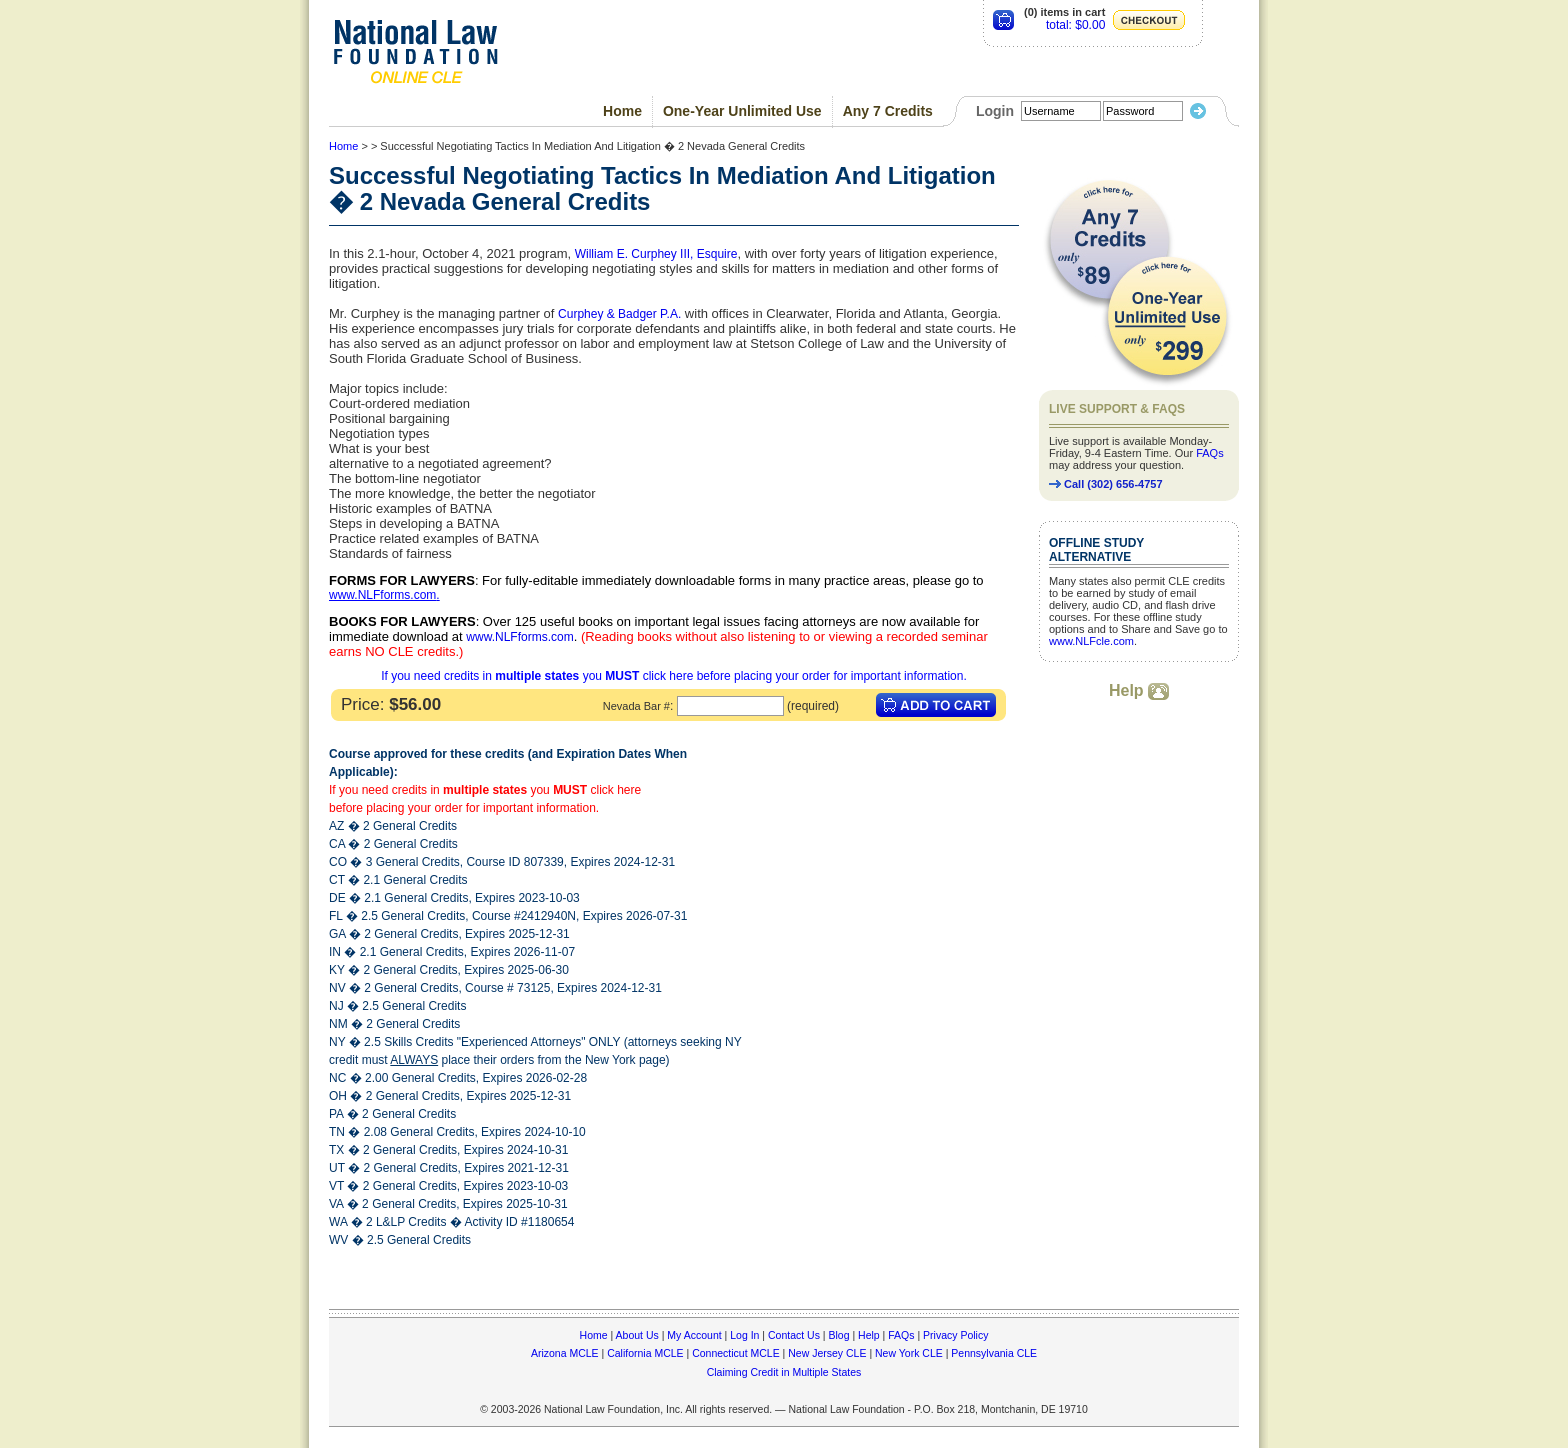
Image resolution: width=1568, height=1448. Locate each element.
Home (622, 111)
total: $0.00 (1075, 25)
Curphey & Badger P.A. (619, 314)
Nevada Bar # (636, 706)
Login (995, 111)
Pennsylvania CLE (994, 1353)
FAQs (1210, 453)
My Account (694, 1335)
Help (1139, 690)
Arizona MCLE (565, 1353)
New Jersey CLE (827, 1353)
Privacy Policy (955, 1335)
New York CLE (909, 1353)
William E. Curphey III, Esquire (656, 254)
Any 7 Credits (888, 111)
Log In (744, 1335)
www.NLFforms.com (382, 595)
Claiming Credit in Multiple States (784, 1372)
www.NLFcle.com (1091, 641)
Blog (838, 1335)
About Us (637, 1335)
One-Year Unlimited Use (742, 111)
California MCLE (645, 1353)
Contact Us (794, 1335)
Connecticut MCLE (736, 1353)
